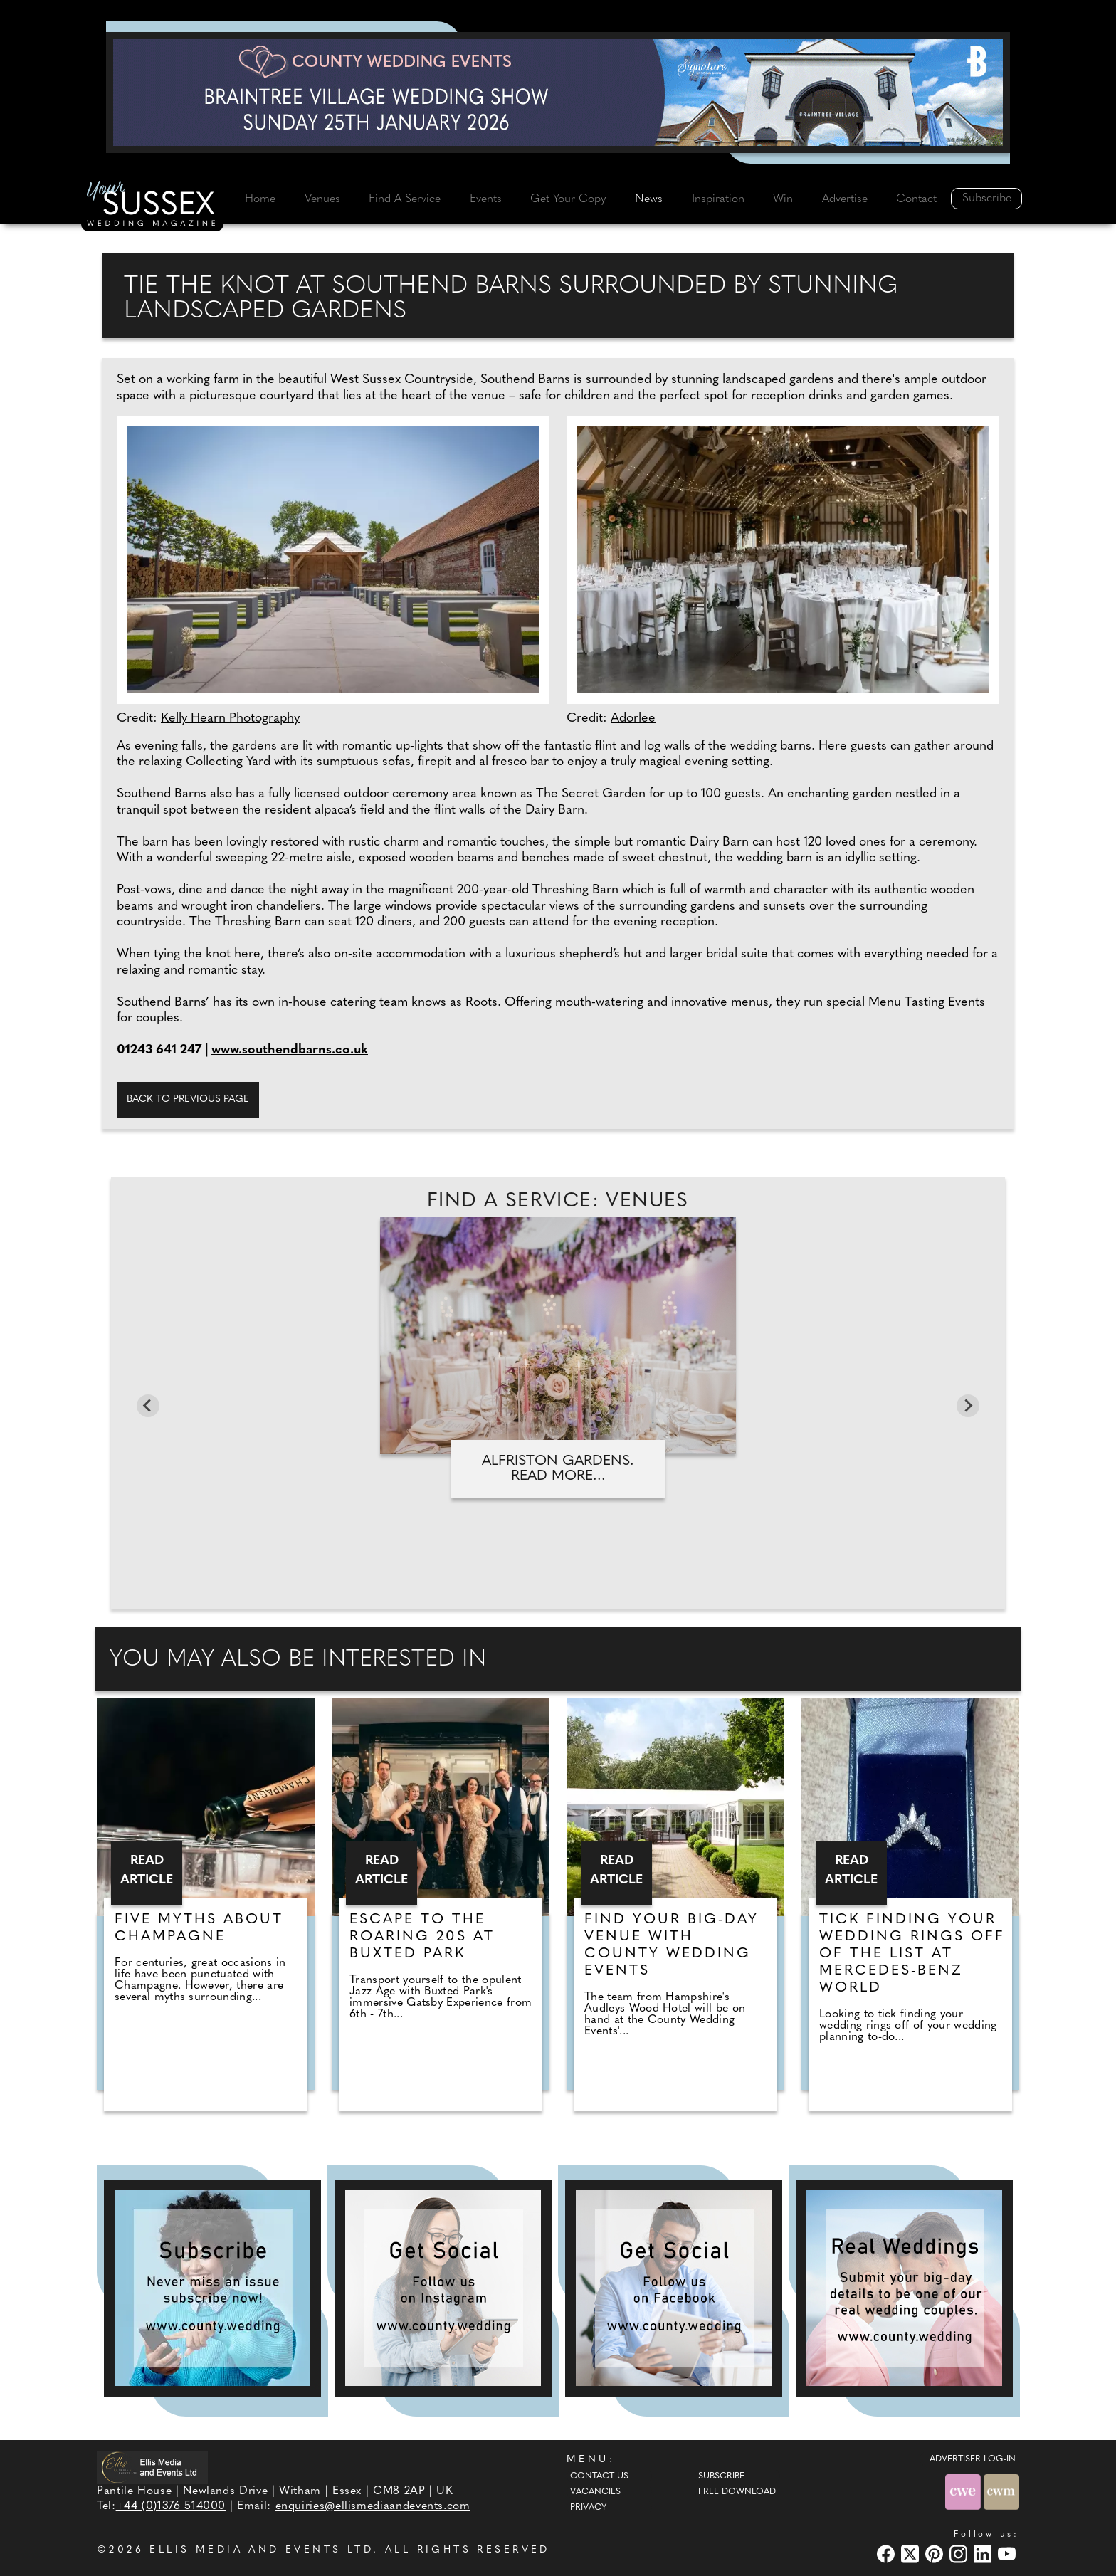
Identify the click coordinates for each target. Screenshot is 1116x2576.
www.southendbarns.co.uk (289, 1050)
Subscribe (986, 198)
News (649, 199)
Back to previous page (188, 1099)
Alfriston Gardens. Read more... (558, 1468)
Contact (916, 199)
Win (783, 199)
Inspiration (718, 199)
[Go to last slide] (148, 1405)
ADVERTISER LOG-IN (973, 2459)
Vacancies (595, 2492)
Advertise (845, 199)
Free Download (737, 2492)
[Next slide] (968, 1405)
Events (486, 199)
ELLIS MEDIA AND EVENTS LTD (261, 2550)
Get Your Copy (568, 199)
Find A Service (405, 199)
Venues (322, 199)
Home (260, 199)
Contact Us (599, 2476)
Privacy (588, 2507)
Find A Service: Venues (558, 1201)
